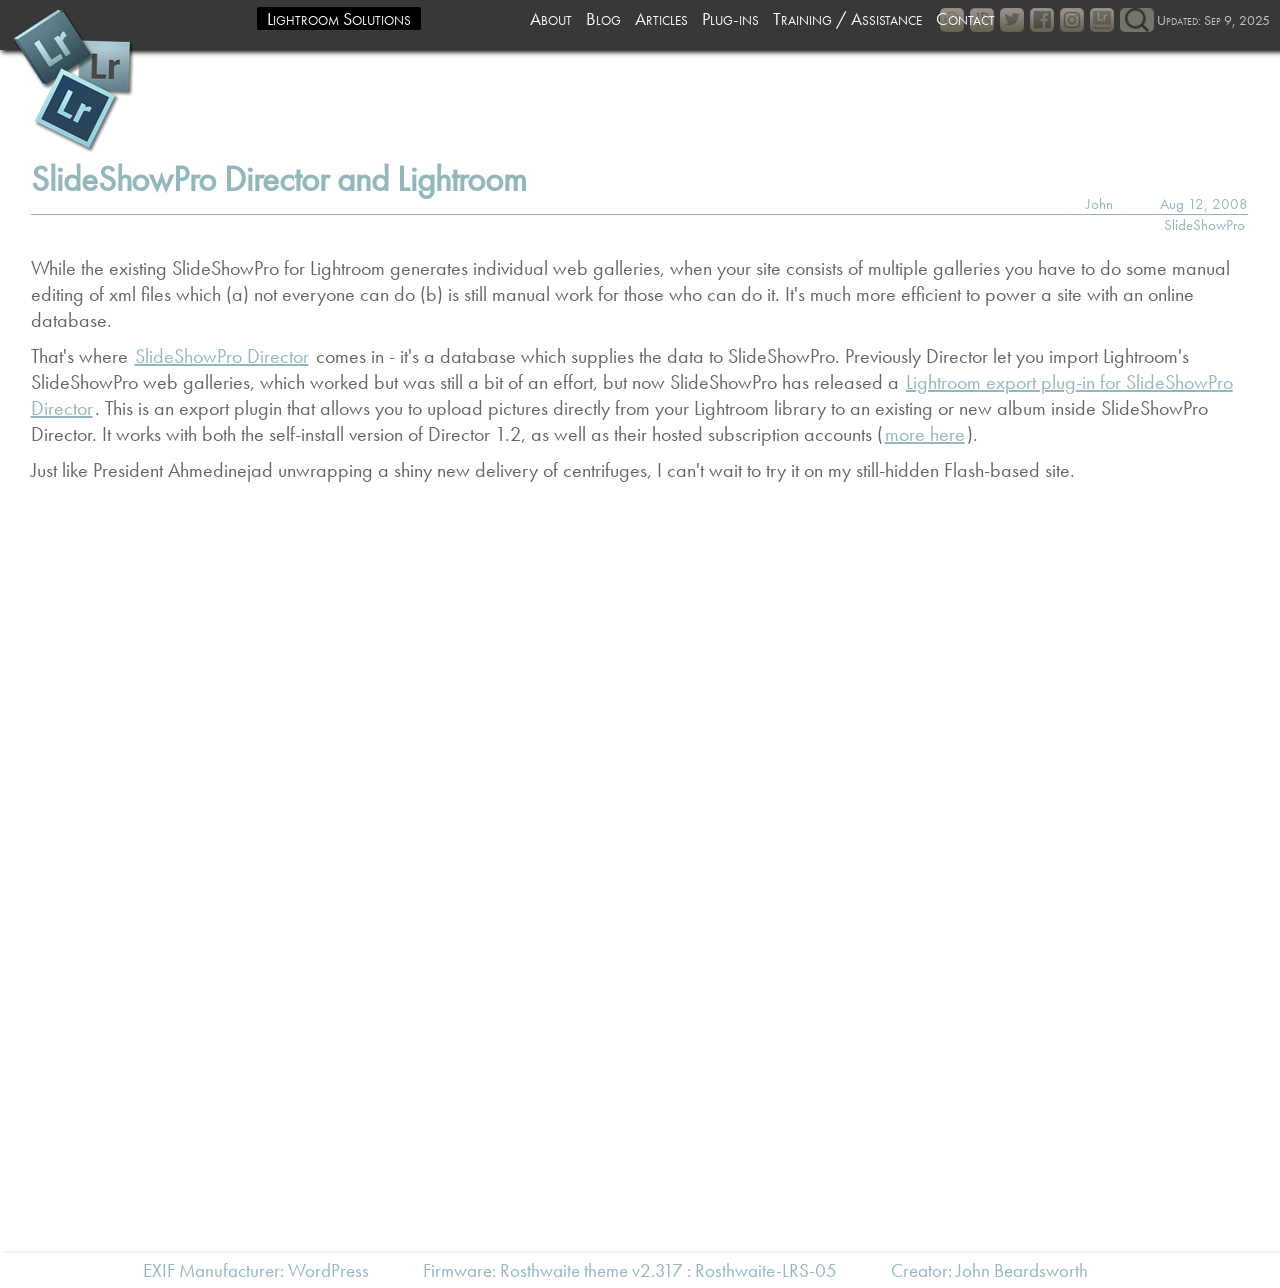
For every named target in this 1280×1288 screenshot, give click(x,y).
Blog (603, 18)
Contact (965, 18)
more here (925, 434)
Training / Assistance (847, 18)
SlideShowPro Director (222, 356)
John (1099, 204)
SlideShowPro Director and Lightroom (279, 179)
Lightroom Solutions (339, 18)
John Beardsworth (1022, 1270)
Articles (661, 18)
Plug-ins (730, 18)
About (551, 18)
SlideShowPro (1204, 225)
